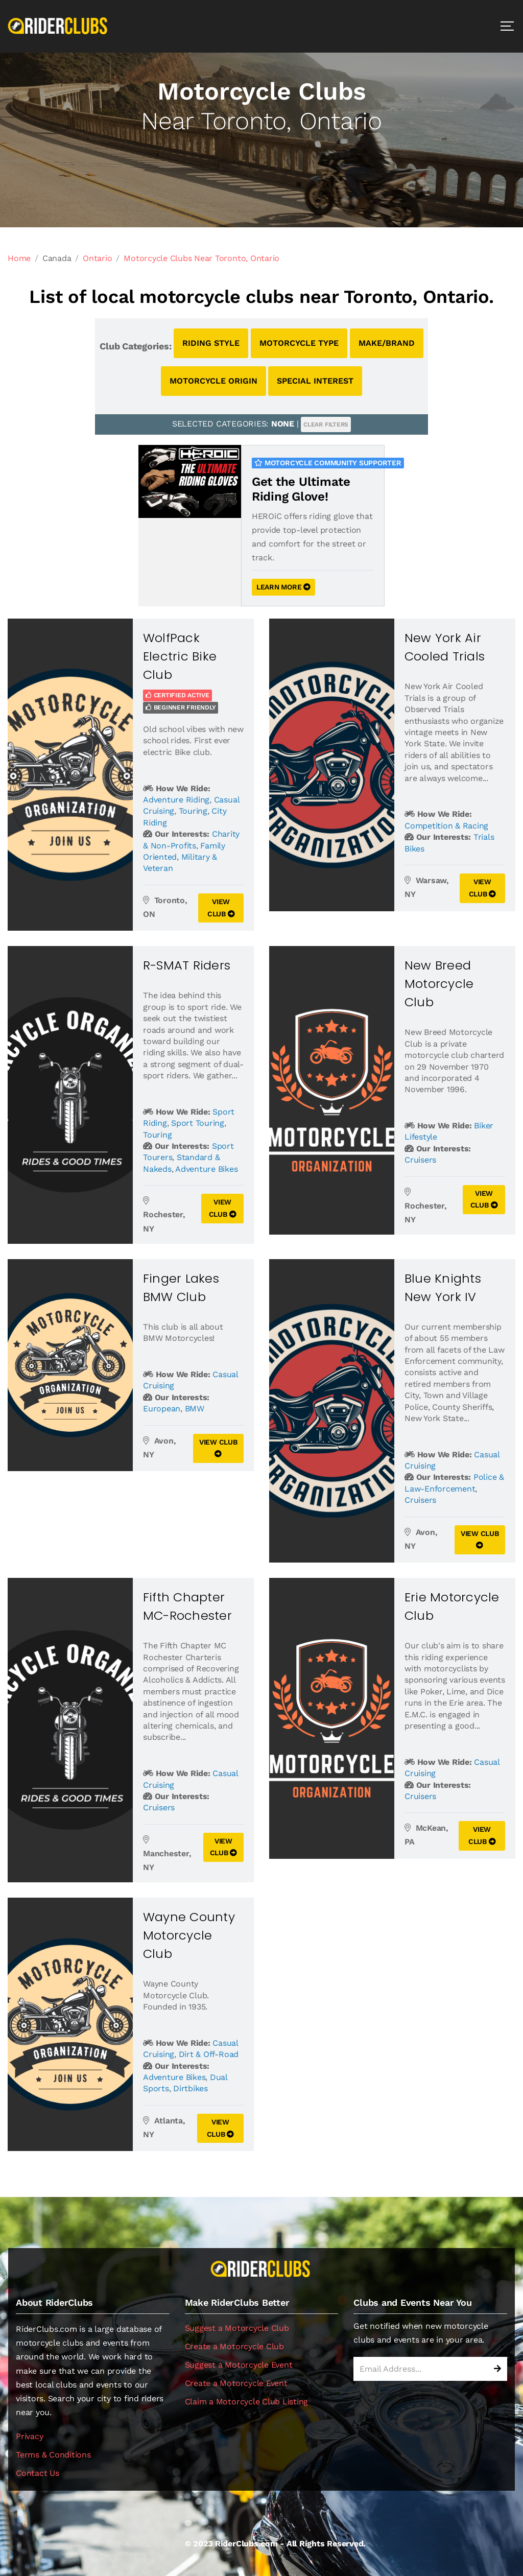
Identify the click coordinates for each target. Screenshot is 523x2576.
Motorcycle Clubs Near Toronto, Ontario (201, 258)
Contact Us (37, 2473)
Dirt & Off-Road (209, 2054)
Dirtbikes (190, 2088)
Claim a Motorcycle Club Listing (246, 2401)
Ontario (97, 258)
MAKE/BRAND (387, 343)
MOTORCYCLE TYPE (299, 343)
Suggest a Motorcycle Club (237, 2328)
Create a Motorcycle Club (234, 2346)
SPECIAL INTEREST (315, 381)
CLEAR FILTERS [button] (325, 424)
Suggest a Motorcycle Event (239, 2365)
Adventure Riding (176, 800)
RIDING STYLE (211, 343)
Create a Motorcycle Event (236, 2383)
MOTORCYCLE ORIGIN (213, 381)
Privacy (29, 2436)
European (161, 1408)
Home (19, 258)
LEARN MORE (283, 587)
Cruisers (420, 1160)
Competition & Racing (446, 826)
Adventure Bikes (206, 1169)
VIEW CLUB (221, 907)
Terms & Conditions (53, 2455)
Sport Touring (197, 1123)
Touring (193, 811)
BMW (194, 1408)
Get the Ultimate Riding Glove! (301, 489)
